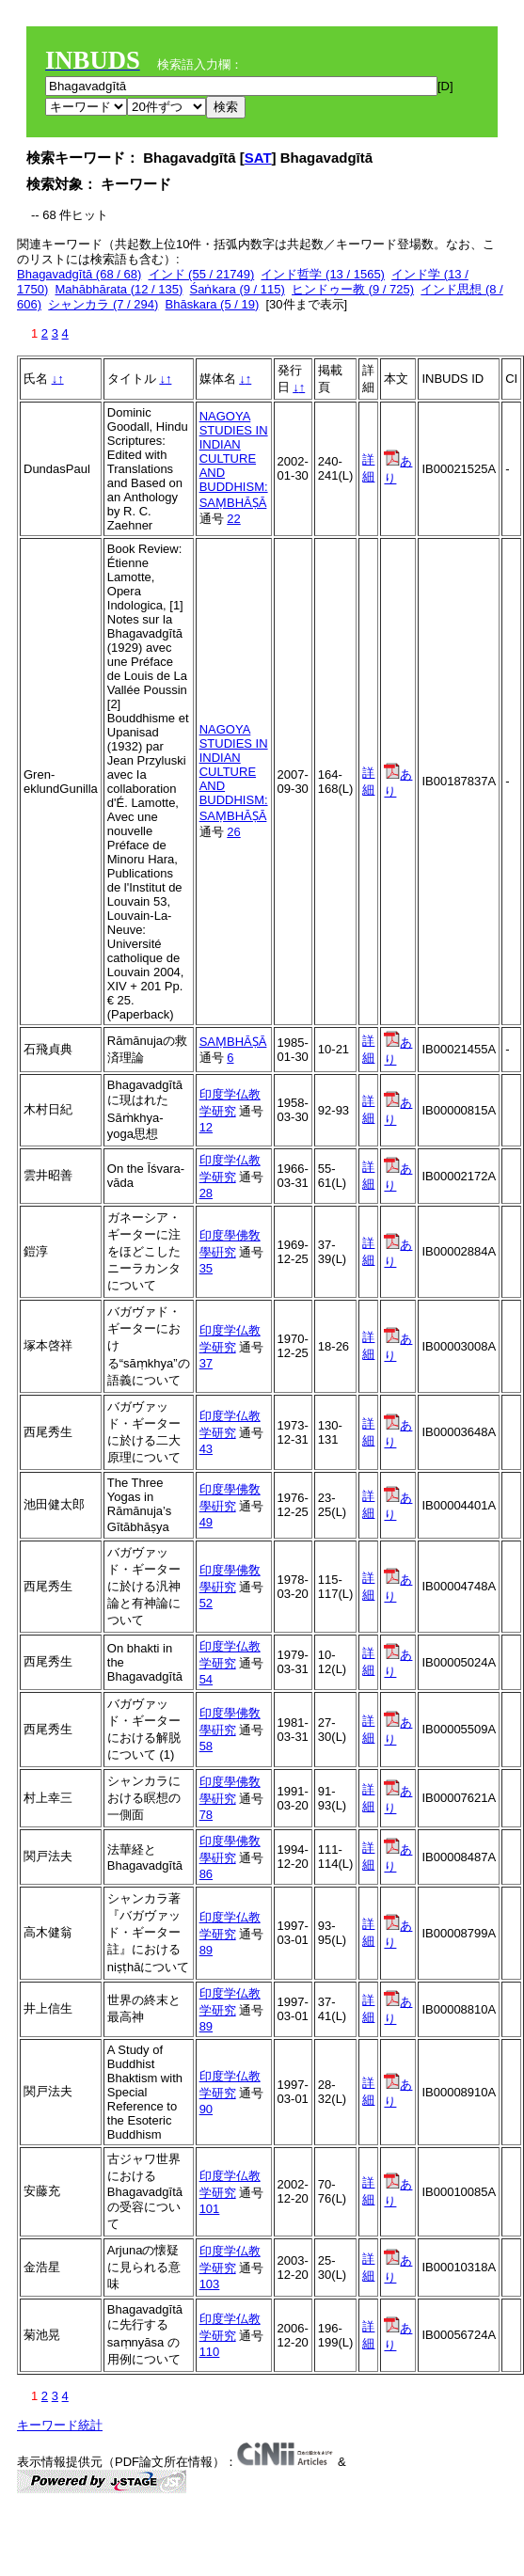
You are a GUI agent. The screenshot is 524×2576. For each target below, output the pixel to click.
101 (209, 2209)
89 (206, 1950)
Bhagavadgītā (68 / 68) (79, 274)
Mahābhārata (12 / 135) (119, 289)
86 (206, 1874)
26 (233, 832)
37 (206, 1363)
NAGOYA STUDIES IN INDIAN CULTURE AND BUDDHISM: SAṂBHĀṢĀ (233, 459)
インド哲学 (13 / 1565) (323, 274)
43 (206, 1449)
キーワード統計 (60, 2425)
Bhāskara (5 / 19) (213, 304)
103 (209, 2284)
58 (206, 1746)
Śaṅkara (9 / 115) (237, 289)
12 (206, 1127)
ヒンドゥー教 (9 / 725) (353, 289)
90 (206, 2109)
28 (206, 1193)
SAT (258, 158)
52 (206, 1603)
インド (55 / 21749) (202, 274)
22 (233, 519)
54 (206, 1679)
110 (209, 2352)
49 (206, 1522)
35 (206, 1268)
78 (206, 1815)
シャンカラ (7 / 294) (103, 304)
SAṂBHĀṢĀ (233, 1042)
